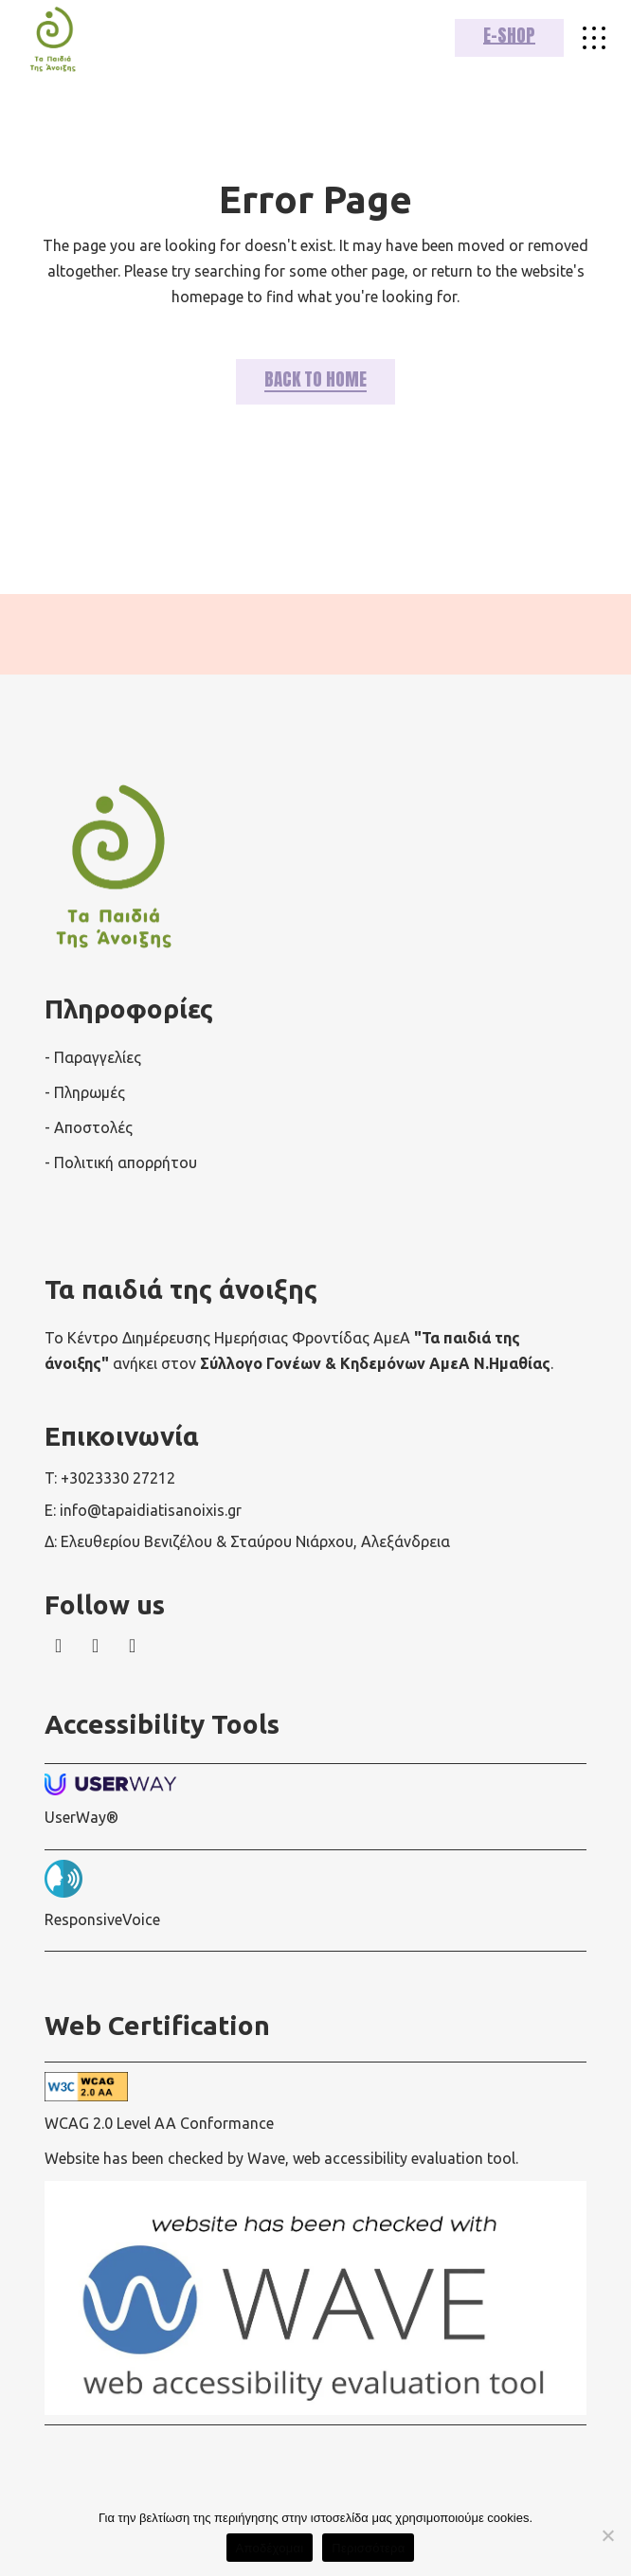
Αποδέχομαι (270, 2548)
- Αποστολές (89, 1127)
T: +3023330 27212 (110, 1477)
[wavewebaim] (594, 38)
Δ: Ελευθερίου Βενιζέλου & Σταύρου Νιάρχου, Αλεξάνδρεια (247, 1541)
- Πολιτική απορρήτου (121, 1162)
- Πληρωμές (85, 1092)
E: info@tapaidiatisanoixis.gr (143, 1510)
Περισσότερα (368, 2548)
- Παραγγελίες (93, 1057)
